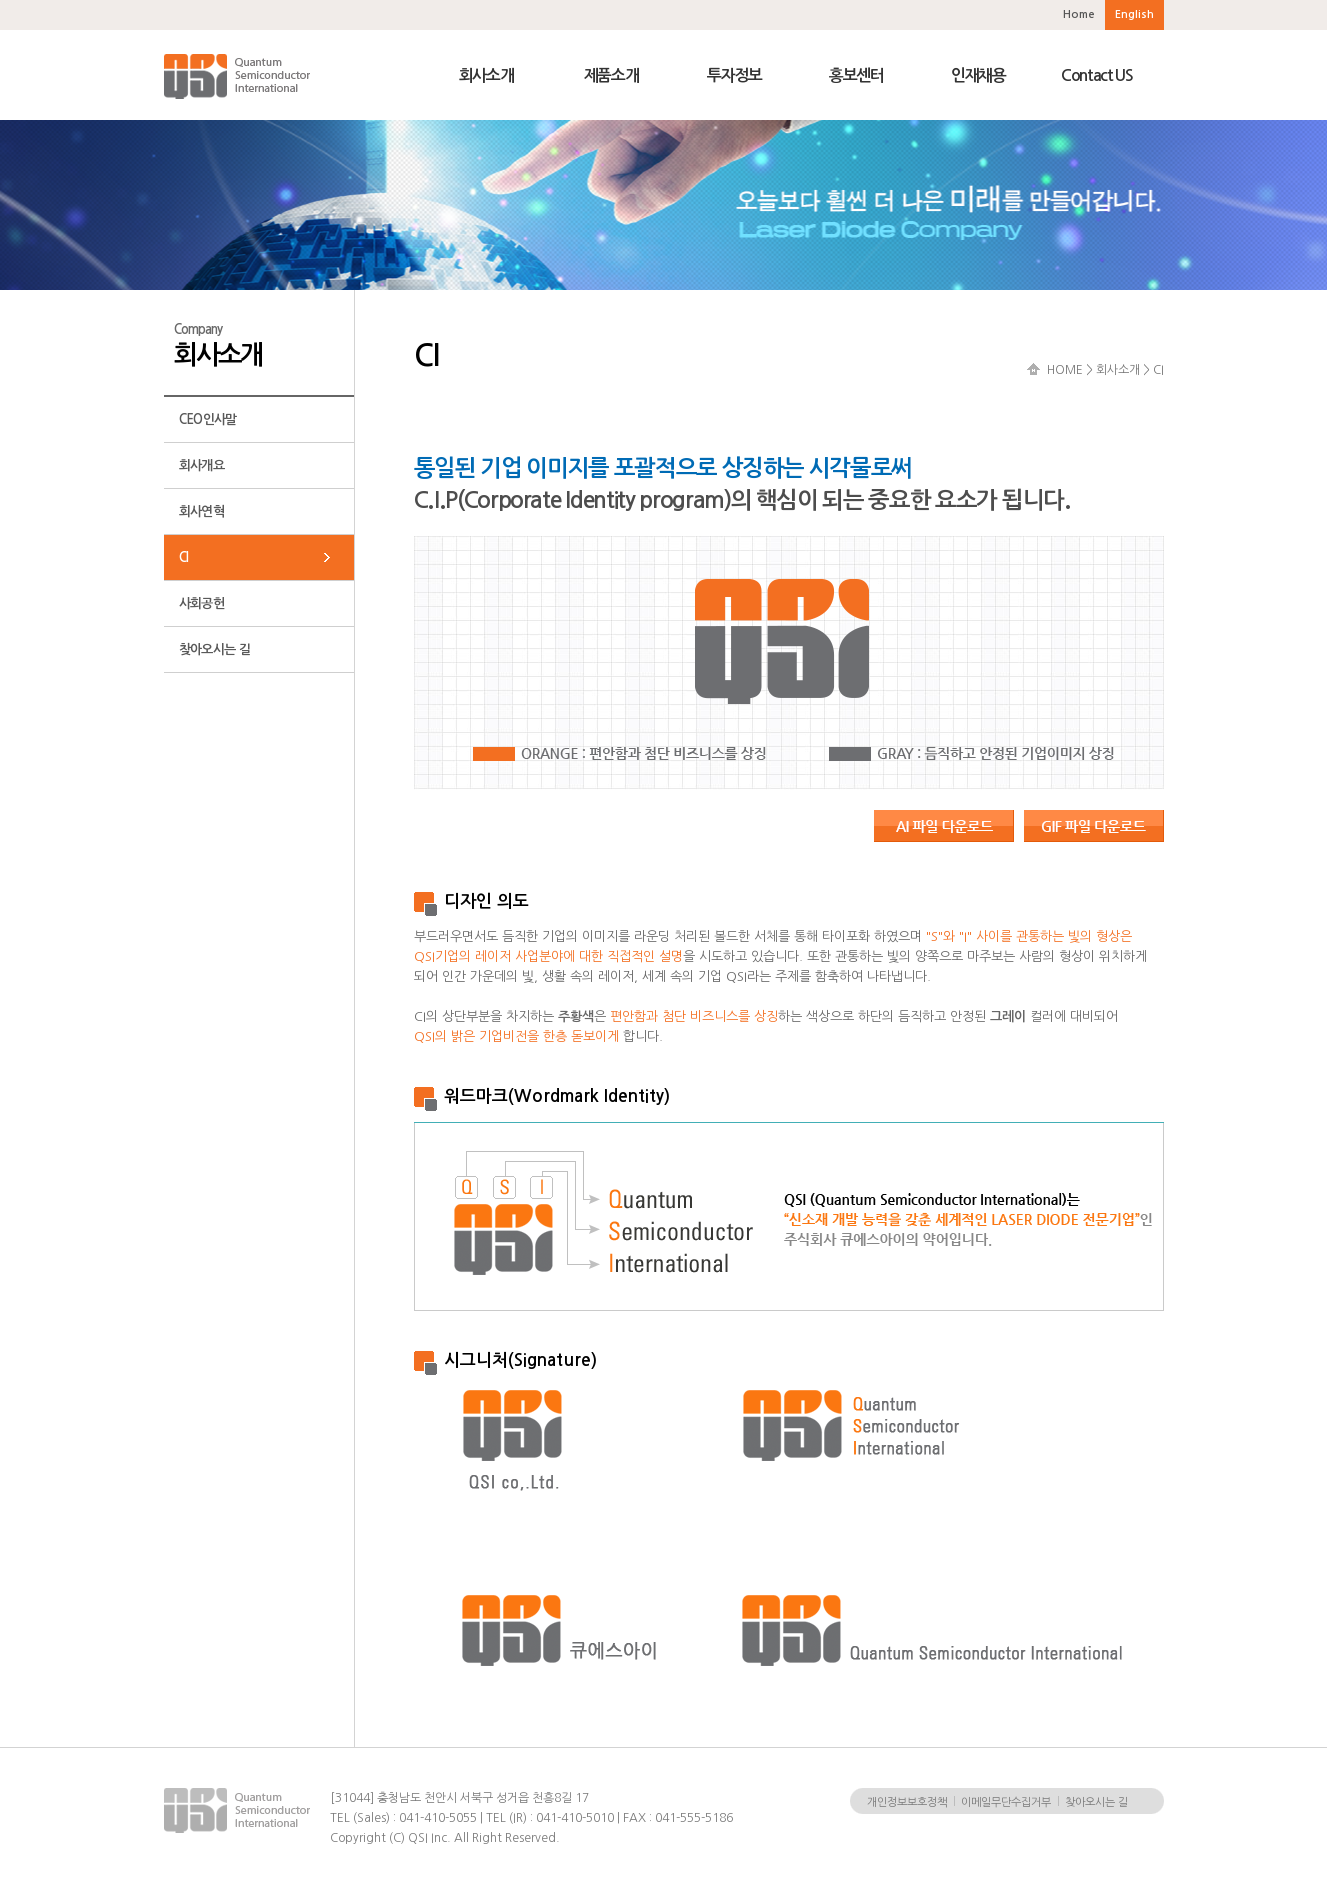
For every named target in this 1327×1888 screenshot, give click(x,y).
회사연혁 (201, 511)
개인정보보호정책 (907, 1802)
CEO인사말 (208, 419)
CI (184, 557)
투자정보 (734, 75)
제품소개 (611, 75)
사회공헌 (201, 603)
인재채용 (978, 75)
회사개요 (201, 465)
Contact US (1097, 75)
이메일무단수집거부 (1006, 1802)
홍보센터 (856, 75)
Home (1079, 14)
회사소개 (486, 75)
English (1134, 14)
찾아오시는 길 (214, 649)
